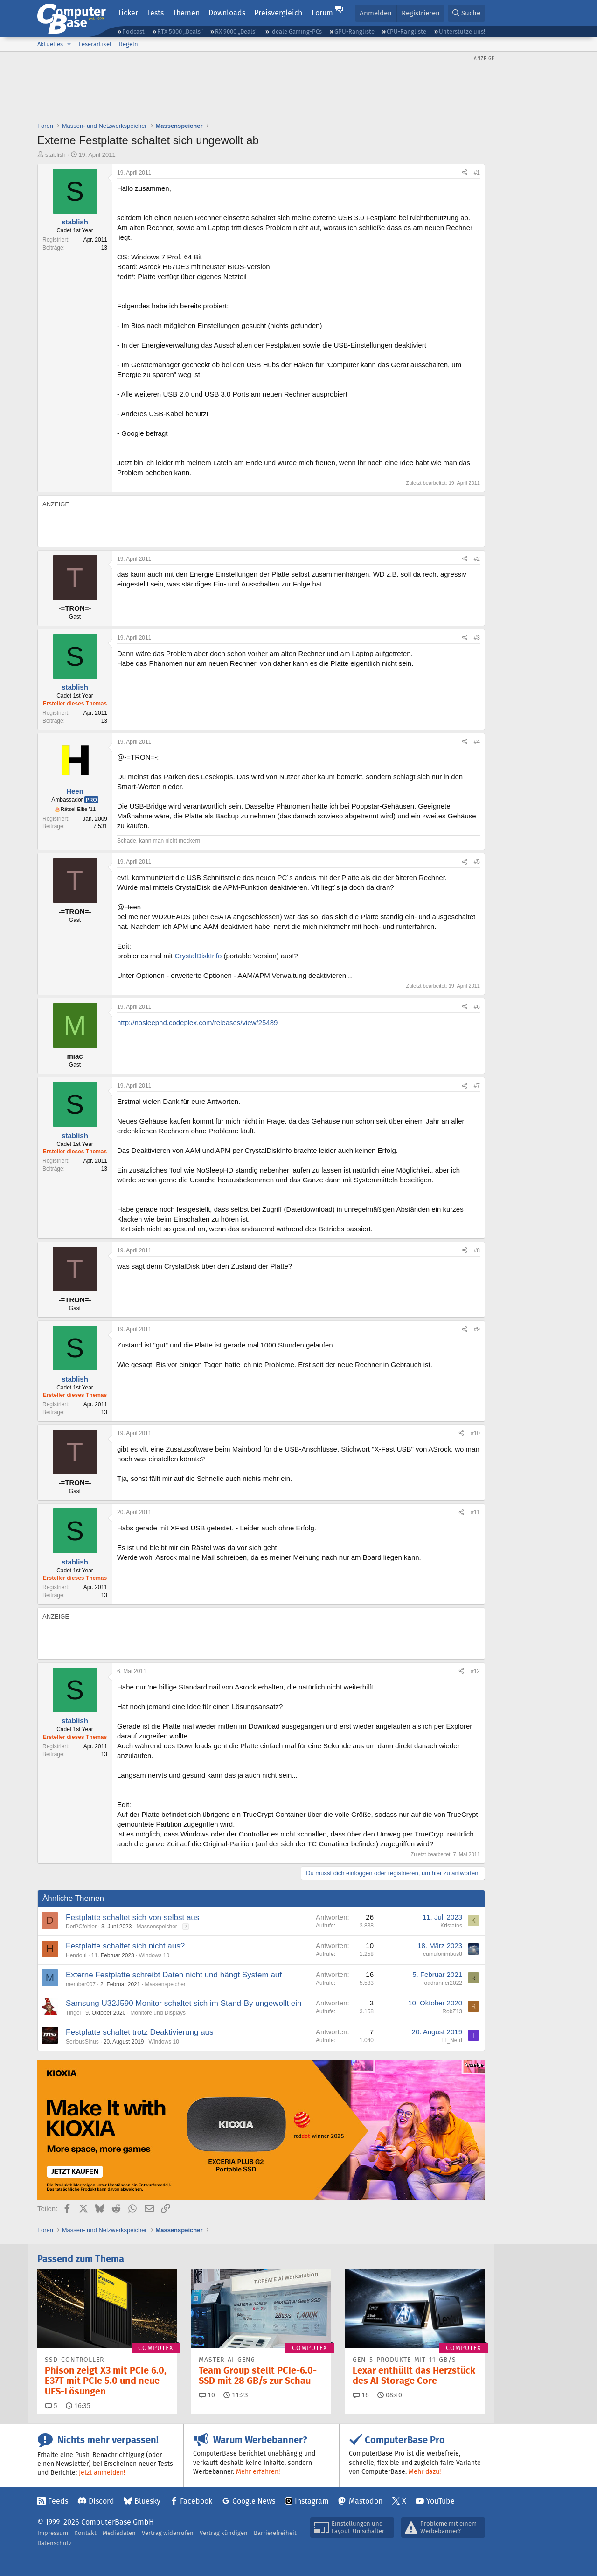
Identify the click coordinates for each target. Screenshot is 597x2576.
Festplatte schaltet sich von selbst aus (132, 1917)
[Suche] (466, 13)
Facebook (196, 2501)
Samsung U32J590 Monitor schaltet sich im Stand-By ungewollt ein (184, 2003)
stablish (55, 154)
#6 (477, 1007)
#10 (475, 1433)
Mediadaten (119, 2532)
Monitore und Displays (158, 2013)
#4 (477, 742)
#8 (477, 1250)
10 (207, 2395)
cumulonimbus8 (442, 1954)
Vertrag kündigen (224, 2532)
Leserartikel (95, 44)
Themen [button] (186, 12)
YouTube (440, 2501)
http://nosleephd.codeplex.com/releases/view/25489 (197, 1022)
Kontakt (85, 2532)
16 (361, 2395)
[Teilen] (464, 173)
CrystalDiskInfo (198, 956)
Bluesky (147, 2501)
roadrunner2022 (442, 1983)
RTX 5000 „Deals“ (180, 31)
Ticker (128, 12)
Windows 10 (154, 1955)
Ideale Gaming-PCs (296, 31)
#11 (475, 1512)
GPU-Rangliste (354, 31)
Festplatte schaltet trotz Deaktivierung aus (140, 2032)
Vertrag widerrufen (168, 2532)
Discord (101, 2501)
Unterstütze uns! (462, 31)
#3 (477, 638)
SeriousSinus (82, 2041)
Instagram (312, 2501)
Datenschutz (54, 2543)
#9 (477, 1329)
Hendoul (76, 1955)
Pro (91, 800)
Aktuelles (50, 44)
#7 (477, 1085)
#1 (477, 172)
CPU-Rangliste (406, 31)
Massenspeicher (156, 1926)
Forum (322, 12)
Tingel (73, 2013)
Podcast (133, 31)
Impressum (52, 2532)
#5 (477, 862)
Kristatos (451, 1925)
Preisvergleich (278, 12)
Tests (155, 12)
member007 (81, 1984)
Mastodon (365, 2501)
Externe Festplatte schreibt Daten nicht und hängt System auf (174, 1974)
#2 (477, 559)
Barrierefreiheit (275, 2532)
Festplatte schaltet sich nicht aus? (125, 1945)
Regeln (128, 44)
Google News (253, 2501)
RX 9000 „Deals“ (236, 31)
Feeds (58, 2501)
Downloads (226, 12)
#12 (475, 1671)
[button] (69, 44)
